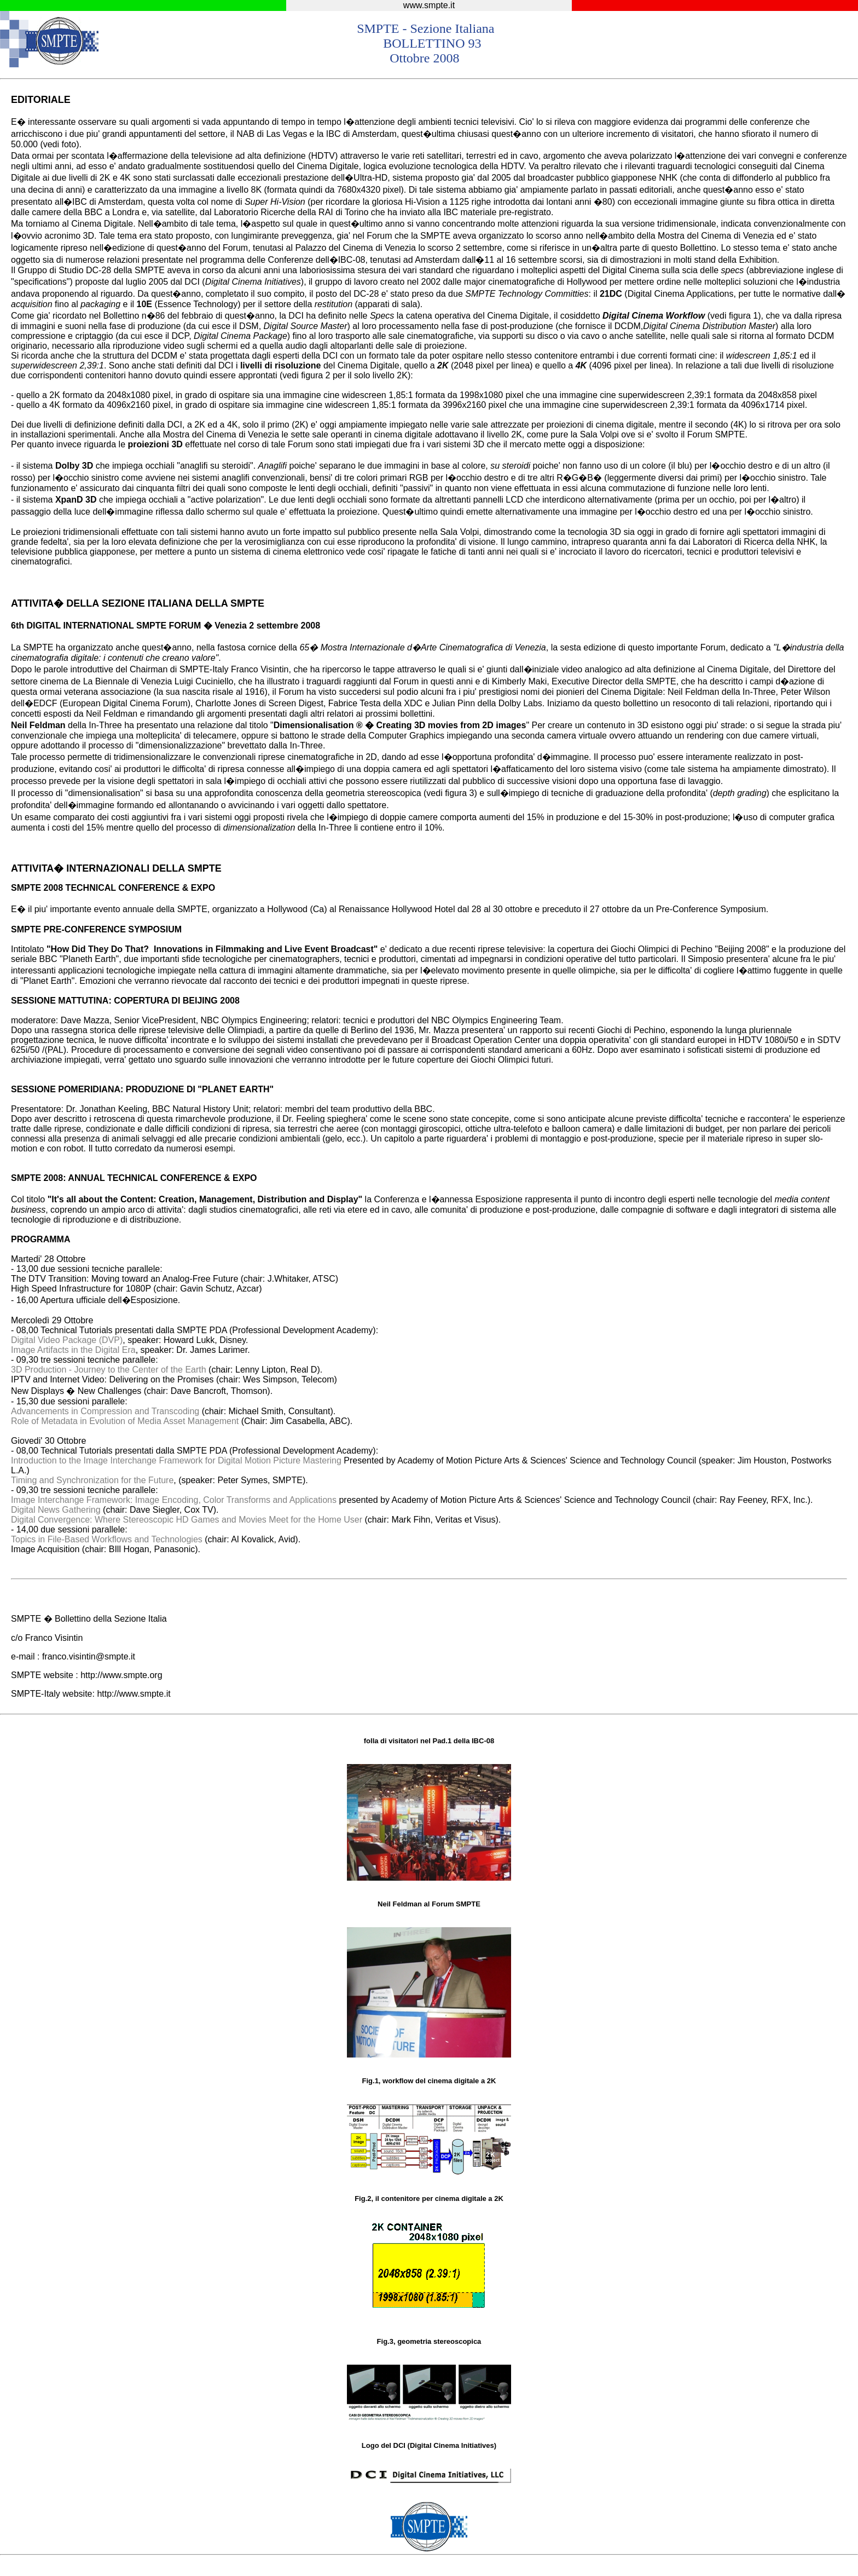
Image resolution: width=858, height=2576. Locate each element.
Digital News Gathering (56, 1509)
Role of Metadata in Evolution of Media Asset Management (125, 1421)
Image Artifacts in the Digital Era (73, 1350)
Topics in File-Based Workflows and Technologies (106, 1539)
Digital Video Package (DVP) (67, 1340)
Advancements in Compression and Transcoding (105, 1411)
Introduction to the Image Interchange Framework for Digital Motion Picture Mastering (176, 1460)
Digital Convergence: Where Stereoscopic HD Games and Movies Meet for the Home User (186, 1519)
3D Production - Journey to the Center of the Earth (108, 1369)
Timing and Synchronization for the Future (92, 1480)
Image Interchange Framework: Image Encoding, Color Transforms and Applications (175, 1500)
